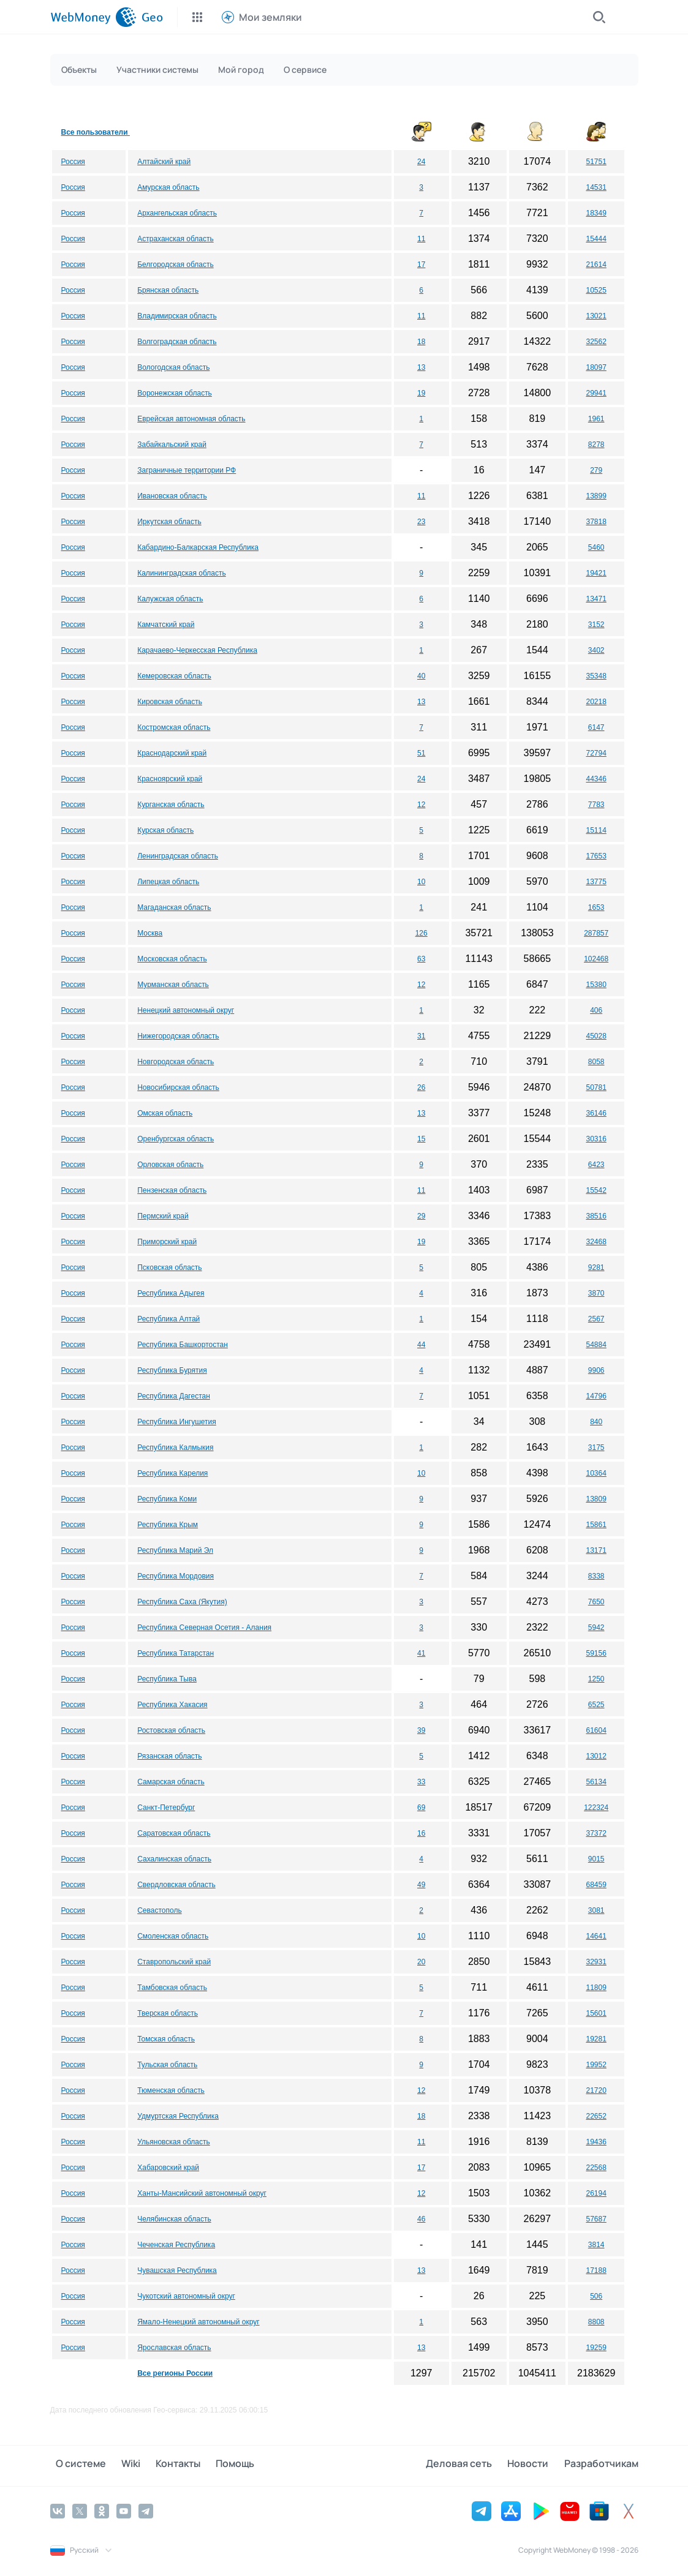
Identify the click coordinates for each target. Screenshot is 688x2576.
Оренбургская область (175, 1139)
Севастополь (159, 1910)
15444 (596, 239)
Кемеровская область (174, 676)
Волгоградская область (176, 341)
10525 (596, 290)
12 (421, 804)
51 (421, 753)
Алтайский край (164, 161)
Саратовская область (173, 1833)
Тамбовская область (172, 1987)
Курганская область (170, 804)
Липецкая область (168, 881)
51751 (596, 161)
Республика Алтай (168, 1319)
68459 (596, 1884)
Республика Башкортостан (182, 1344)
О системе (75, 2465)
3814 (596, 2244)
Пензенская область (171, 1190)
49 (421, 1884)
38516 (596, 1216)
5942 (596, 1627)
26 (421, 1087)
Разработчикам (601, 2465)
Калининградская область (181, 573)
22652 (596, 2116)
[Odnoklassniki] (101, 2510)
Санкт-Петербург (166, 1807)
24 (421, 161)
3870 (596, 1293)
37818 (596, 521)
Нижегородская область (178, 1036)
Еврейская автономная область (191, 419)
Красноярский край (169, 779)
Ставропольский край (174, 1962)
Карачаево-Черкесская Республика (197, 650)
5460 (596, 547)
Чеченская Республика (176, 2244)
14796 (596, 1396)
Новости (533, 2465)
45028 (596, 1036)
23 (421, 521)
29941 (596, 393)
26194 (596, 2193)
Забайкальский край (171, 444)
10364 (596, 1473)
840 (596, 1422)
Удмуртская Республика (178, 2116)
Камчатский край (165, 624)
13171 (596, 1550)
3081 (596, 1910)
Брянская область (167, 290)
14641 (596, 1936)
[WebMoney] (93, 17)
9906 (596, 1370)
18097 (596, 367)
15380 (596, 984)
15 (421, 1139)
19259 (596, 2347)
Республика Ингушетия (176, 1422)
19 (421, 393)
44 (421, 1344)
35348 (596, 676)
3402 (596, 650)
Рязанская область (169, 1756)
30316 (596, 1139)
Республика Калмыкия (175, 1447)
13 (421, 367)
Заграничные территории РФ (186, 470)
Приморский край (167, 1241)
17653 (596, 856)
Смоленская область (172, 1936)
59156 (596, 1653)
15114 (596, 830)
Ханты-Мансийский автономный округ (202, 2193)
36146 (596, 1113)
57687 (596, 2219)
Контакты (161, 2465)
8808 (596, 2322)
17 (421, 264)
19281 (596, 2039)
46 (421, 2219)
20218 (596, 701)
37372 (596, 1833)
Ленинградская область (177, 856)
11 (421, 239)
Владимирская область (176, 316)
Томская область (166, 2039)
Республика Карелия (172, 1473)
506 (596, 2296)
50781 (596, 1087)
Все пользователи (95, 132)
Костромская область (173, 727)
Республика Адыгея (170, 1293)
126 (421, 933)
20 (421, 1962)
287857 (596, 933)
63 (421, 959)
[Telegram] (145, 2510)
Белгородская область (175, 264)
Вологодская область (173, 367)
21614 (596, 264)
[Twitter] (79, 2510)
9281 (596, 1267)
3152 (596, 624)
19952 (596, 2064)
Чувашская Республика (177, 2270)
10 (421, 881)
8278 (596, 444)
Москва (149, 933)
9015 (596, 1859)
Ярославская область (174, 2347)
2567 (596, 1319)
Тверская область (167, 2013)
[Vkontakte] (57, 2510)
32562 (596, 341)
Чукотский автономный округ (186, 2296)
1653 (596, 907)
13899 (596, 496)
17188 (596, 2270)
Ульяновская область (173, 2142)
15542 (596, 1190)
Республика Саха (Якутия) (182, 1602)
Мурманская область (173, 984)
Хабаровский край (168, 2167)
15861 (596, 1524)
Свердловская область (176, 1884)
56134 (596, 1782)
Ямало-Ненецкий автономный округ (198, 2322)
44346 (596, 779)
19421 (596, 573)
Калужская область (170, 599)
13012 (596, 1756)
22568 (596, 2167)
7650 (596, 1602)
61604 (596, 1730)
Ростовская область (171, 1730)
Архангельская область (177, 213)
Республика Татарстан (175, 1653)
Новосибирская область (178, 1087)
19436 (596, 2142)
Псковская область (169, 1267)
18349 (596, 213)
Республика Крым (167, 1524)
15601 (596, 2013)
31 (421, 1036)
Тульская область (167, 2064)
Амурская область (168, 187)
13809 (596, 1499)
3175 (596, 1447)
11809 (596, 1987)
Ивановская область (172, 496)
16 (421, 1833)
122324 (596, 1807)
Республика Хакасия (172, 1704)
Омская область (164, 1113)
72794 (596, 753)
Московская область (172, 959)
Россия (73, 161)
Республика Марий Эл (175, 1550)
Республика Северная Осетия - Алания (204, 1627)
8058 (596, 1061)
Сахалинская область (174, 1859)
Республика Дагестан (173, 1396)
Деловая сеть (470, 2465)
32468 (596, 1241)
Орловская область (170, 1164)
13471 (596, 599)
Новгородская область (175, 1061)
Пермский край (163, 1216)
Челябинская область (174, 2219)
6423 (596, 1164)
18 (421, 341)
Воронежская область (174, 393)
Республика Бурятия (172, 1370)
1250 (596, 1679)
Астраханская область (175, 239)
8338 (596, 1576)
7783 (596, 804)
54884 (596, 1344)
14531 (596, 187)
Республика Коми (167, 1499)
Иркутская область (169, 521)
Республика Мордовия (175, 1576)
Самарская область (171, 1782)
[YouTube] (123, 2510)
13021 (596, 316)
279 (596, 470)
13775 (596, 881)
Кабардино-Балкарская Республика (198, 547)
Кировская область (169, 701)
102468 (596, 959)
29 (421, 1216)
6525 (596, 1704)
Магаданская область (174, 907)
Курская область (165, 830)
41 (421, 1653)
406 (596, 1010)
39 (421, 1730)
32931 (596, 1962)
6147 (596, 727)
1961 (596, 419)
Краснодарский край (171, 753)
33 (421, 1782)
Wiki (119, 2465)
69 (421, 1807)
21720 (596, 2090)
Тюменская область (171, 2090)
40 (421, 676)
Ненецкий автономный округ (185, 1010)
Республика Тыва (167, 1679)
